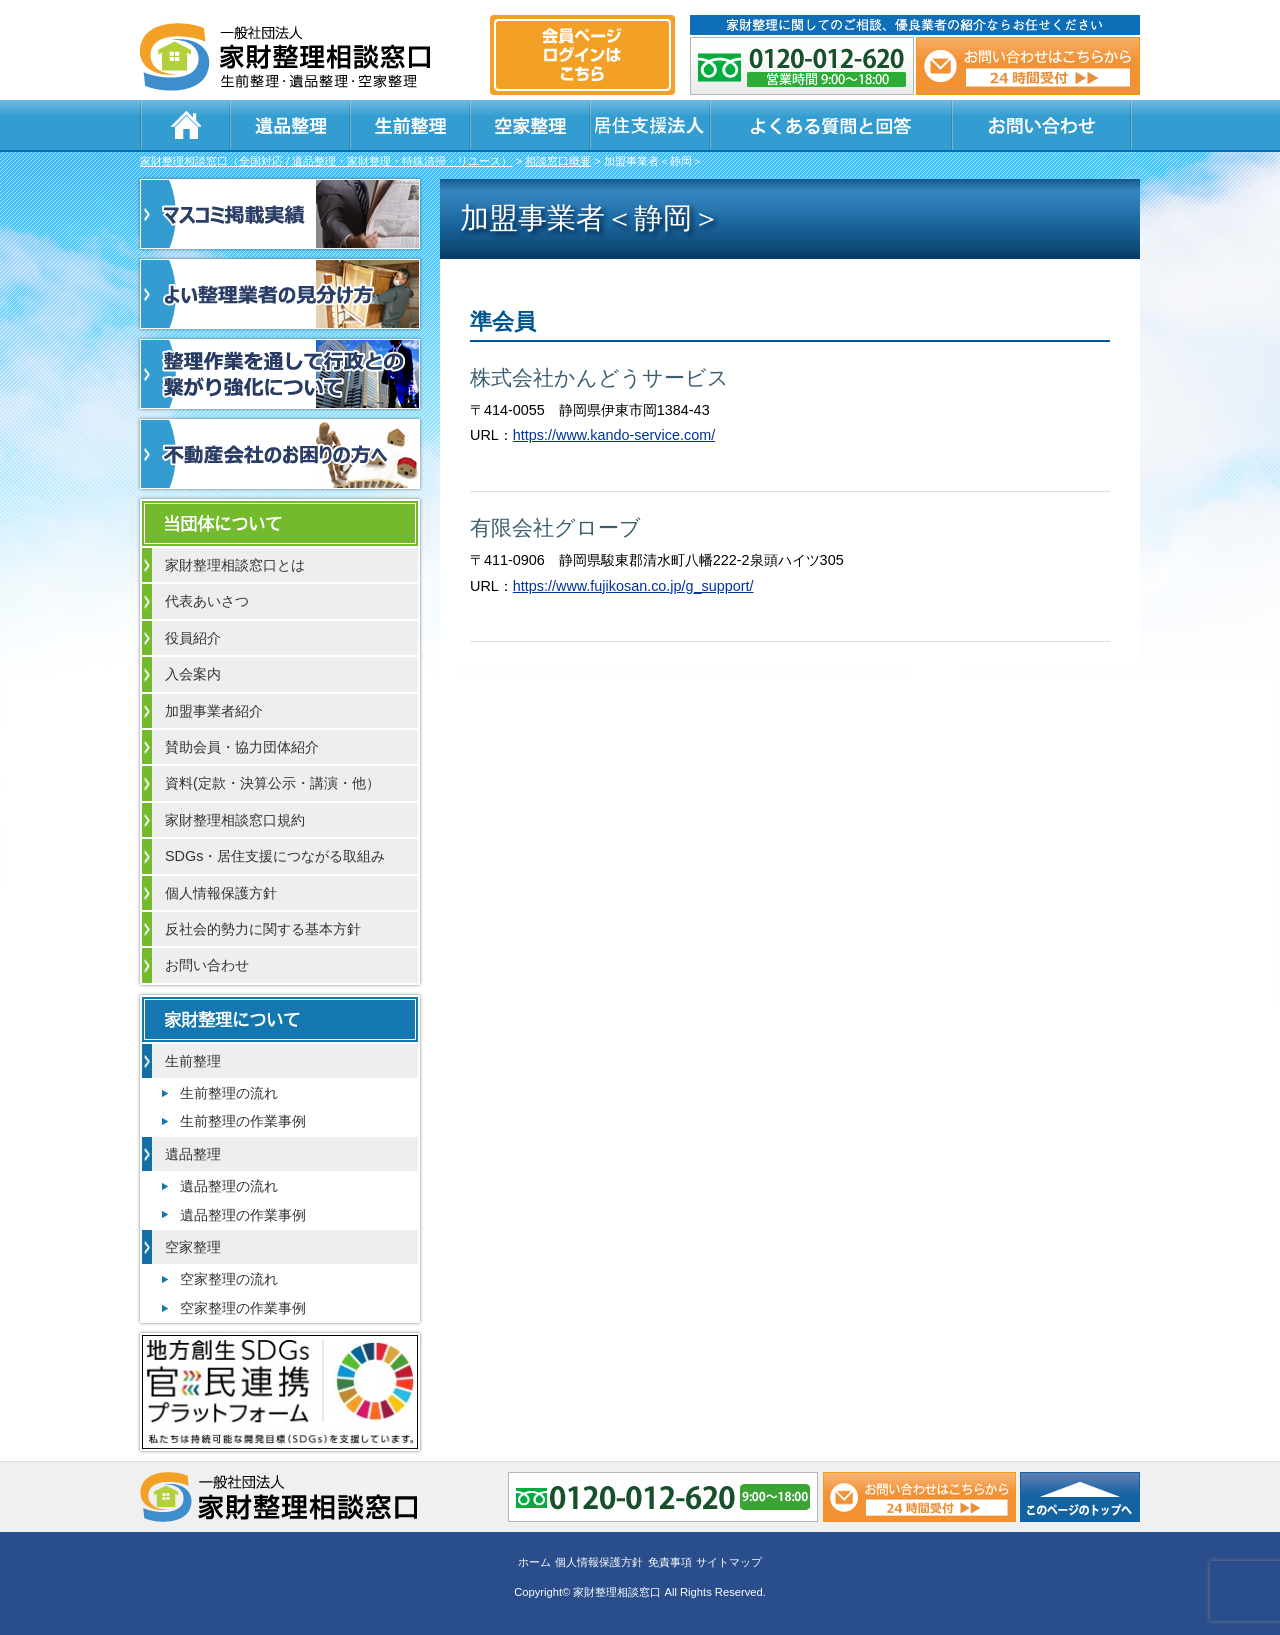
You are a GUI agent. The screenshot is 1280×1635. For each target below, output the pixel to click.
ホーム (185, 125)
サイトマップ (729, 1562)
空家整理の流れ (229, 1279)
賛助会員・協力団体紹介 (242, 747)
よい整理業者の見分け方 (280, 294)
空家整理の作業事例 (243, 1308)
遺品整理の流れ (229, 1186)
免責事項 (670, 1562)
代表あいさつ (207, 601)
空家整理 (530, 125)
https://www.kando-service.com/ (614, 435)
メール (1028, 66)
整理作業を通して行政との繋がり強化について (280, 374)
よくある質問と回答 (831, 125)
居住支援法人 (650, 125)
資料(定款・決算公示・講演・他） (272, 783)
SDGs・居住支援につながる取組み (275, 856)
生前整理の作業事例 (243, 1121)
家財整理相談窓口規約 (235, 820)
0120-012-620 (802, 66)
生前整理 (410, 125)
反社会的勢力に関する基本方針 (263, 929)
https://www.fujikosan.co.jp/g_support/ (633, 586)
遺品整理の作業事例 (243, 1215)
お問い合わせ (1042, 125)
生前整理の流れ (229, 1093)
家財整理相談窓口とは (235, 565)
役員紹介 (193, 638)
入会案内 (193, 674)
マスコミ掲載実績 (280, 214)
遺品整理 (290, 125)
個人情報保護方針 (221, 893)
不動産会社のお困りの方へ (280, 454)
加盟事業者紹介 (214, 711)
